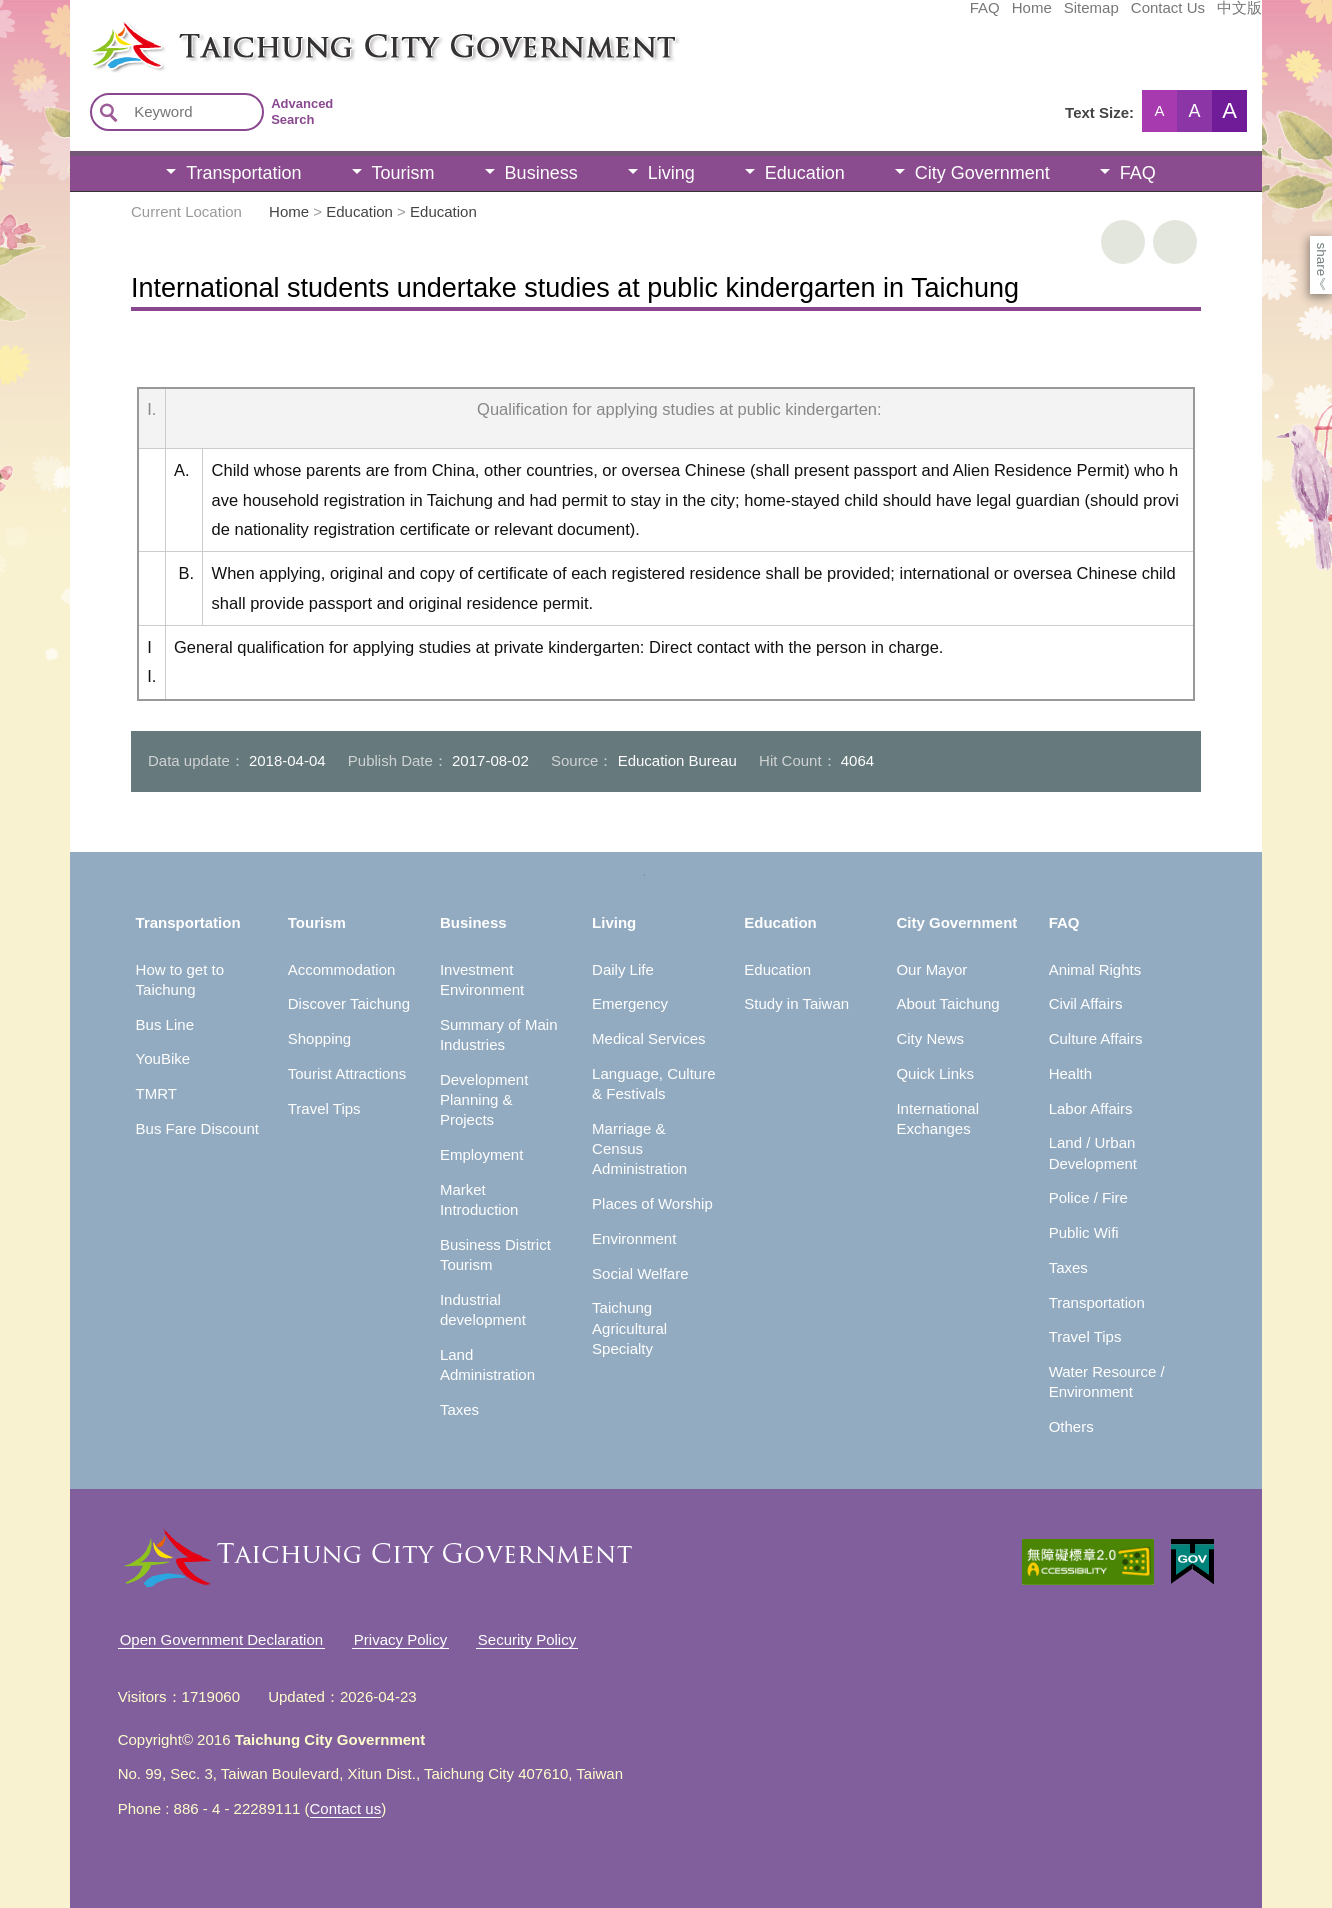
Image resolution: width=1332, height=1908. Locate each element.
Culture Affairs (1096, 1038)
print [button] (1123, 242)
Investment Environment (482, 979)
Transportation (243, 173)
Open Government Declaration (221, 1639)
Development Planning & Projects (484, 1100)
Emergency (630, 1003)
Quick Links (935, 1073)
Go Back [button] (1175, 242)
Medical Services (648, 1038)
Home (882, 17)
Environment (634, 1238)
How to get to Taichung (180, 979)
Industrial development (483, 1309)
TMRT (156, 1093)
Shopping (319, 1038)
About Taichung (947, 1003)
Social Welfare (640, 1273)
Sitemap (941, 17)
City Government (982, 173)
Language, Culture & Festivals (653, 1083)
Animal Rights (1095, 969)
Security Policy (527, 1639)
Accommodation (342, 969)
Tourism (403, 173)
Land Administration (487, 1364)
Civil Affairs (1086, 1003)
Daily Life (623, 969)
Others (1071, 1426)
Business (541, 173)
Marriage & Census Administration (639, 1149)
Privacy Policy (400, 1639)
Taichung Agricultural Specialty (629, 1328)
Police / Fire (1088, 1197)
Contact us (346, 1808)
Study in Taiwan (796, 1003)
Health (1070, 1073)
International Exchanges (937, 1118)
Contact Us (1018, 17)
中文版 (1089, 17)
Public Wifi (1084, 1232)
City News (930, 1038)
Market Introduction (479, 1199)
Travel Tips (324, 1108)
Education (805, 173)
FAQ (835, 17)
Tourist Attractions (347, 1073)
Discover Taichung (349, 1003)
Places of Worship (652, 1203)
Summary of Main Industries (499, 1034)
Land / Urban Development (1093, 1152)
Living (671, 173)
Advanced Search (302, 111)
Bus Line (165, 1024)
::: (76, 28)
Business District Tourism (495, 1254)
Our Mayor (931, 969)
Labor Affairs (1091, 1108)
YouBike (163, 1058)
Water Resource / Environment (1107, 1381)
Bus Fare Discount (197, 1128)
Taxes (459, 1409)
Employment (481, 1154)
